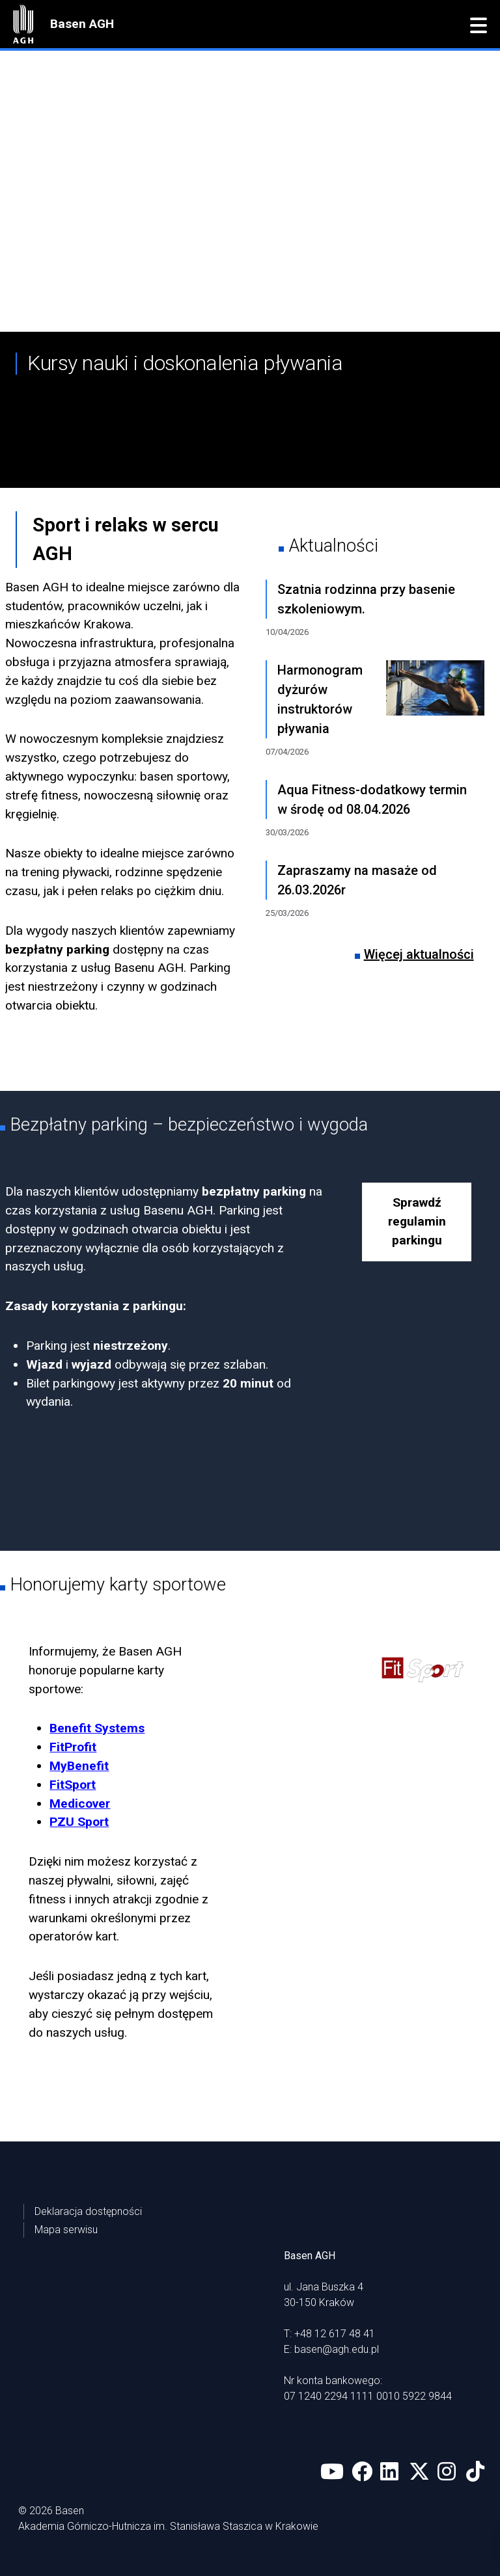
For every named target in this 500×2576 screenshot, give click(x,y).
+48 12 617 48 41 (334, 2334)
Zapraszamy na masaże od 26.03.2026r (357, 880)
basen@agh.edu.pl (336, 2349)
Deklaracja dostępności (88, 2211)
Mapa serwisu (66, 2229)
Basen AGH (82, 24)
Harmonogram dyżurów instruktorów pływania (320, 699)
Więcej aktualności (419, 954)
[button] (478, 26)
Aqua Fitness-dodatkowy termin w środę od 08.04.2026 (372, 799)
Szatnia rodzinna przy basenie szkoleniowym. (366, 599)
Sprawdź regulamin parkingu (417, 1221)
